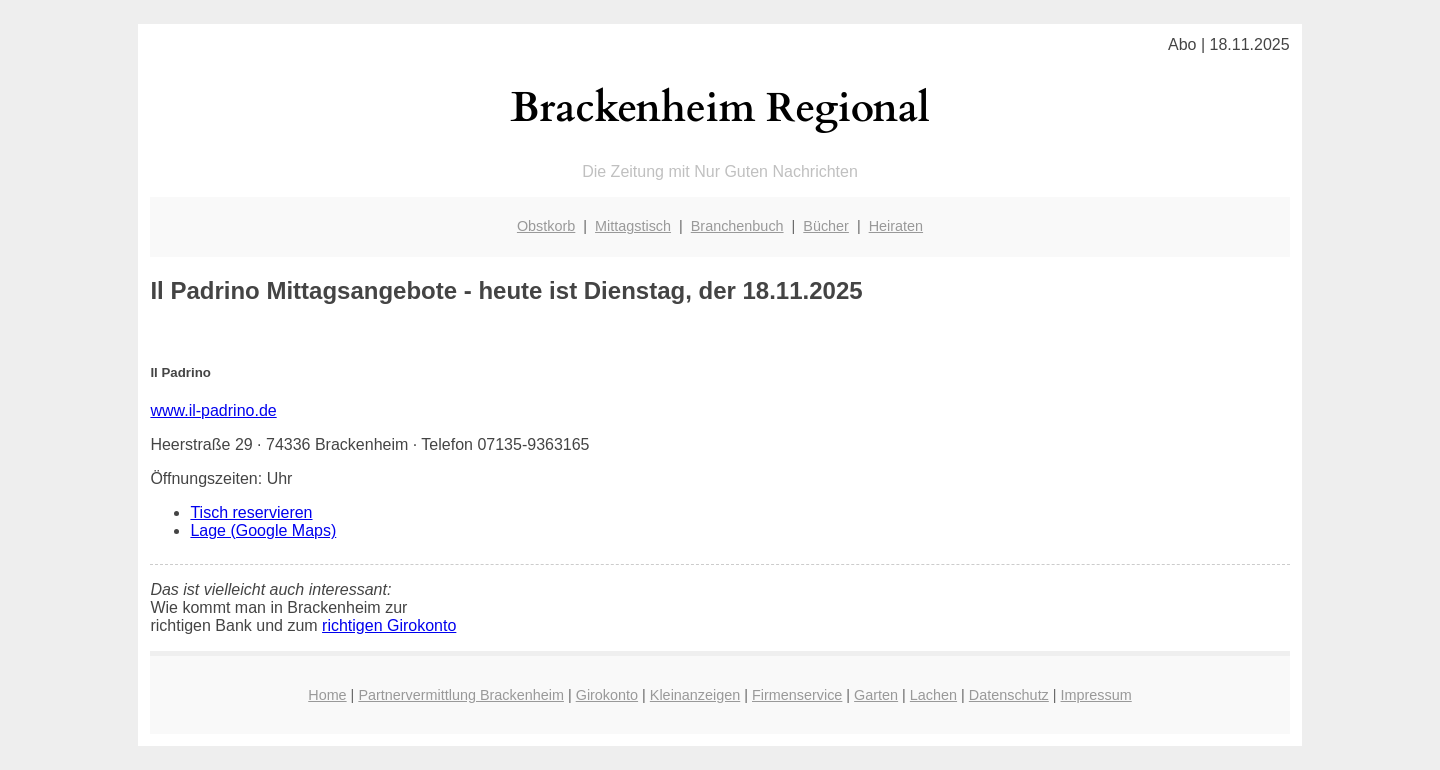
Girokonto (607, 695)
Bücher (826, 226)
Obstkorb (546, 226)
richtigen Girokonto (389, 625)
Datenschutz (1009, 695)
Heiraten (896, 226)
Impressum (1096, 695)
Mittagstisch (633, 226)
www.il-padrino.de (213, 410)
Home (327, 695)
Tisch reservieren (251, 512)
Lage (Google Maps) (263, 530)
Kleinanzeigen (695, 695)
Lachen (933, 695)
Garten (876, 695)
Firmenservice (797, 695)
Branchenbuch (737, 226)
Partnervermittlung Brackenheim (461, 695)
